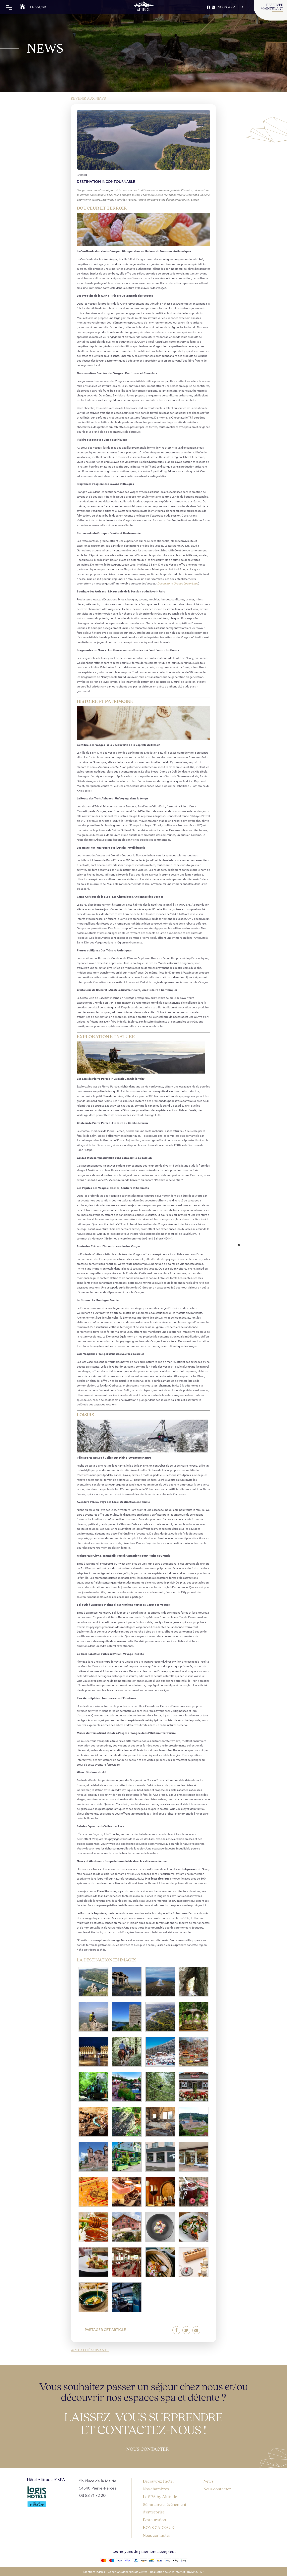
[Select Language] (46, 7)
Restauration (153, 2518)
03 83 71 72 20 (91, 2497)
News (208, 2482)
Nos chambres (155, 2490)
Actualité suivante (91, 2351)
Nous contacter (147, 2450)
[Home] (22, 7)
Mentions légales (94, 2568)
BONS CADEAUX (157, 2525)
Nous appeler (230, 7)
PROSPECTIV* (194, 2568)
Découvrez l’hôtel (157, 2482)
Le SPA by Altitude (158, 2497)
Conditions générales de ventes (127, 2568)
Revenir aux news (90, 99)
